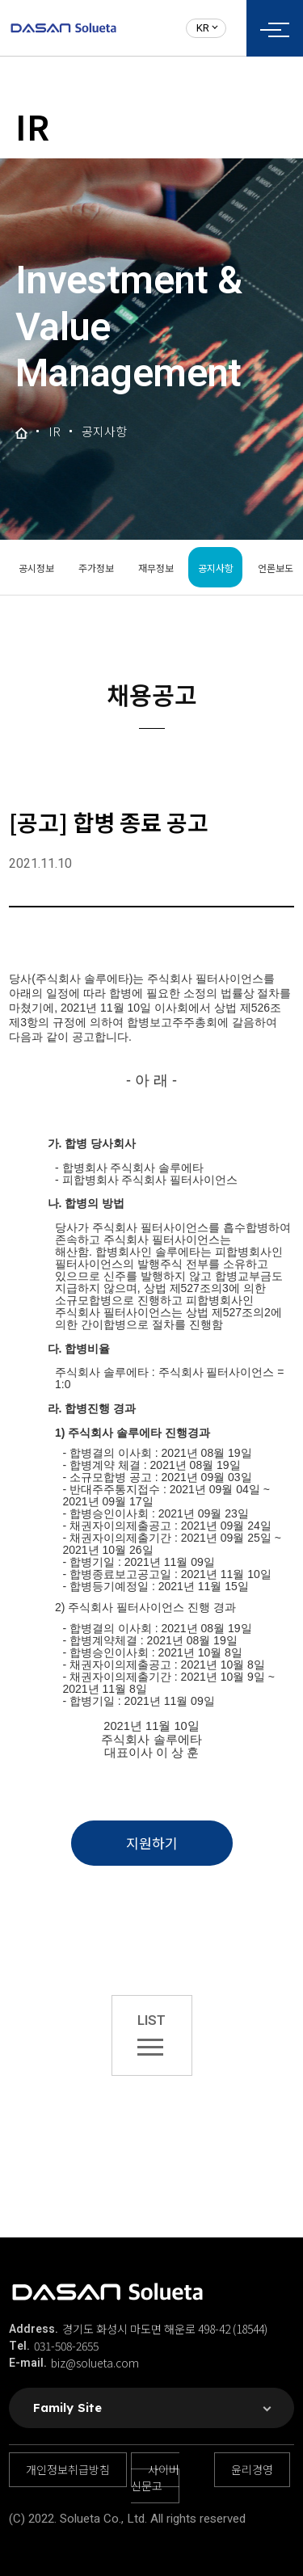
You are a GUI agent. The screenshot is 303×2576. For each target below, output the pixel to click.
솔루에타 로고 (63, 28)
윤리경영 (252, 2469)
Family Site (67, 2407)
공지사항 (216, 568)
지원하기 (152, 1843)
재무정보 (156, 568)
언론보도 (275, 568)
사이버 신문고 (155, 2477)
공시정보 (36, 568)
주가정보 (96, 568)
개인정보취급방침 (68, 2469)
